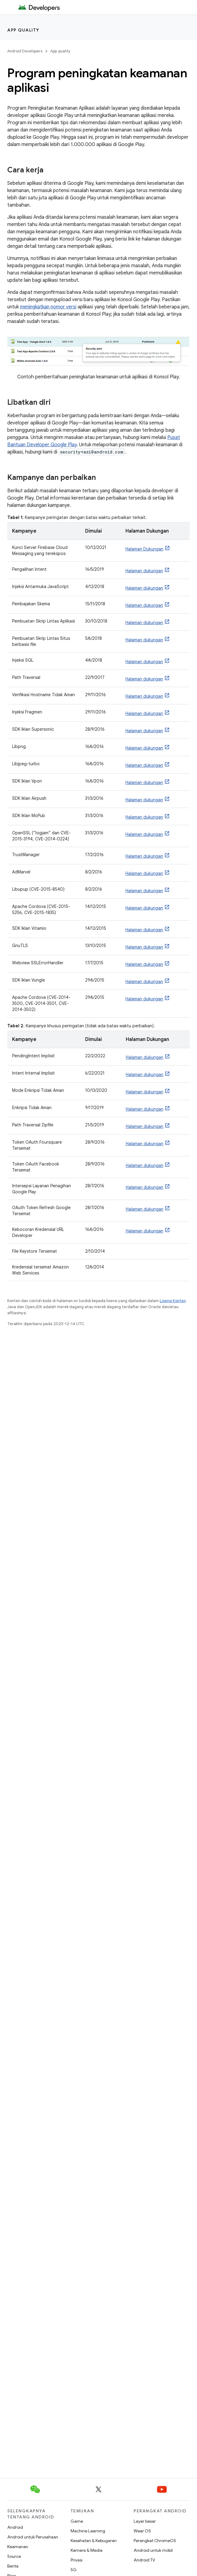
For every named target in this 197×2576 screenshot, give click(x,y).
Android (15, 2527)
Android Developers (24, 51)
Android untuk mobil (153, 2550)
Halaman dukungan (144, 570)
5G (74, 2569)
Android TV (144, 2560)
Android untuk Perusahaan (32, 2537)
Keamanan (17, 2546)
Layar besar (145, 2521)
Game (77, 2521)
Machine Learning (88, 2531)
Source (14, 2556)
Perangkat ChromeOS (155, 2540)
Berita (12, 2566)
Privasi (76, 2560)
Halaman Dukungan (144, 549)
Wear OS (142, 2531)
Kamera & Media (86, 2550)
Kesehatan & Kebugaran (94, 2540)
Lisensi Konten (173, 1300)
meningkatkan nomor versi (48, 307)
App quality (23, 30)
